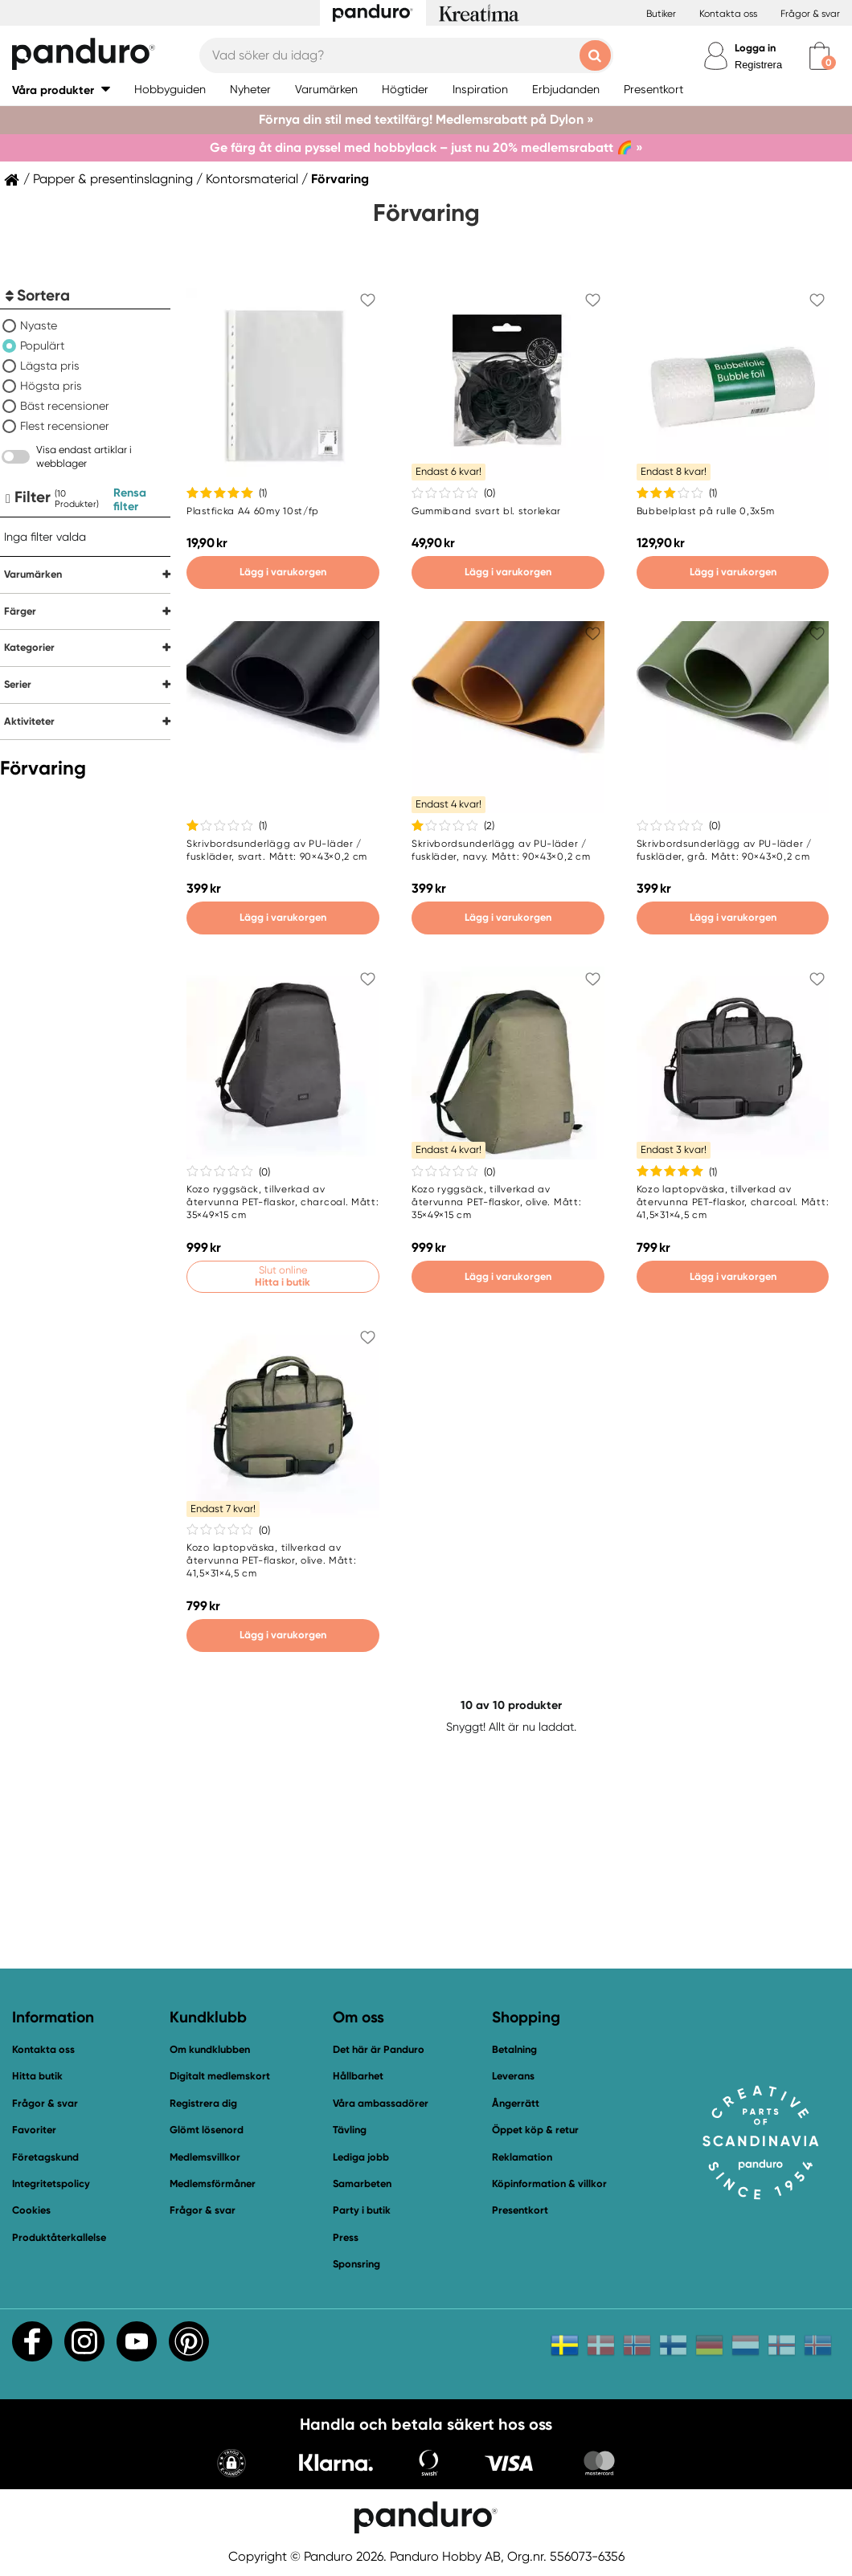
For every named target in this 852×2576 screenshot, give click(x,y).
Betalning (514, 2049)
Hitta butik (37, 2076)
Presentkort (520, 2210)
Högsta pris (51, 385)
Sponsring (356, 2264)
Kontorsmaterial (252, 179)
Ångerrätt (515, 2103)
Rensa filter (129, 499)
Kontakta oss (728, 13)
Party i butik (362, 2210)
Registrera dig (203, 2103)
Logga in (755, 48)
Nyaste (38, 325)
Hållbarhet (358, 2076)
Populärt (42, 345)
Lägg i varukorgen (283, 572)
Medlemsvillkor (205, 2157)
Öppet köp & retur (535, 2130)
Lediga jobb (361, 2157)
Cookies (31, 2210)
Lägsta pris (50, 365)
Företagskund (45, 2157)
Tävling (350, 2130)
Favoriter (34, 2130)
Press (345, 2237)
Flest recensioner (64, 425)
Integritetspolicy (51, 2183)
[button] (61, 89)
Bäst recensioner (64, 405)
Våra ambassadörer (380, 2103)
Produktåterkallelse (59, 2237)
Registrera (758, 65)
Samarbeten (362, 2183)
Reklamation (522, 2157)
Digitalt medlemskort (220, 2076)
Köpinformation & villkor (549, 2183)
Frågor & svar (810, 13)
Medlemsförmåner (213, 2183)
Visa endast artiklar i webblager (84, 456)
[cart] (819, 56)
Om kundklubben (210, 2049)
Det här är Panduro (378, 2049)
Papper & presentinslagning (113, 179)
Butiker (661, 13)
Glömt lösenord (207, 2130)
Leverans (513, 2076)
